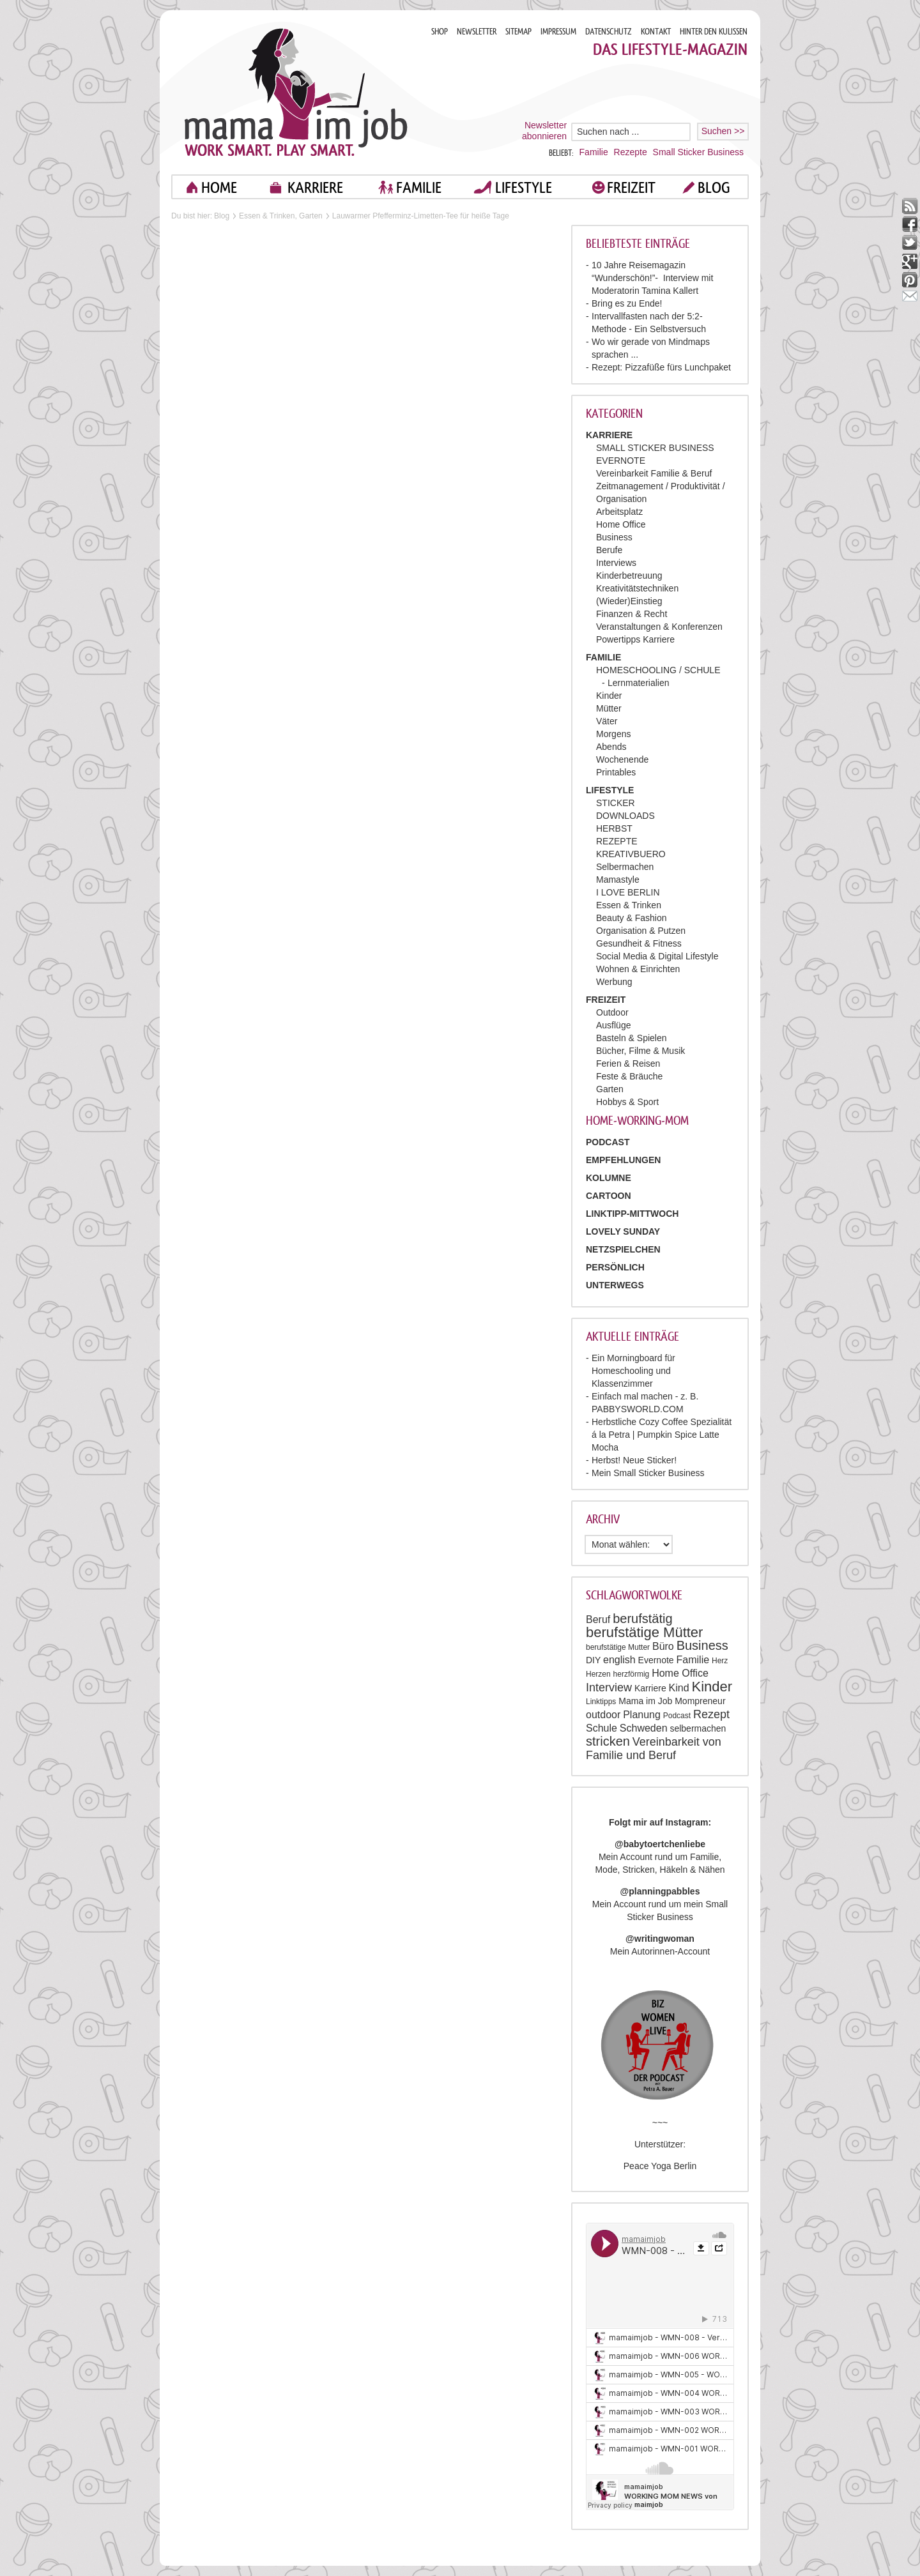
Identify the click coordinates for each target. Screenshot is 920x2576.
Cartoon (608, 1196)
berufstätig (642, 1619)
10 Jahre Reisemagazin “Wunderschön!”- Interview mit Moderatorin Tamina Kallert (652, 278)
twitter (910, 243)
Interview (609, 1687)
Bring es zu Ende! (627, 303)
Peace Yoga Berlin (660, 2166)
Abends (611, 747)
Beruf (598, 1619)
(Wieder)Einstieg (629, 601)
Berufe (609, 550)
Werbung (614, 982)
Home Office (621, 524)
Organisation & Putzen (641, 931)
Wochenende (622, 759)
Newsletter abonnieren (544, 130)
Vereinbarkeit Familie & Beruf (654, 473)
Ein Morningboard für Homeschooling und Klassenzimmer (633, 1371)
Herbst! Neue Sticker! (634, 1460)
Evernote (656, 1660)
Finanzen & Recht (631, 614)
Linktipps (601, 1701)
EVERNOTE (620, 460)
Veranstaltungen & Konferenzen (659, 626)
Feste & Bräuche (629, 1076)
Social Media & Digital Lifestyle (657, 956)
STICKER (615, 803)
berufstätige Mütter (644, 1632)
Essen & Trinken (628, 905)
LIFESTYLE (523, 187)
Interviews (616, 563)
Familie (593, 152)
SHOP (439, 31)
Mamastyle (618, 879)
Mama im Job (645, 1701)
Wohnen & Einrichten (638, 969)
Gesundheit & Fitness (639, 943)
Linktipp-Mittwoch (632, 1213)
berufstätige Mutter (618, 1647)
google (910, 262)
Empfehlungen (623, 1160)
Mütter (609, 708)
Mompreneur (700, 1701)
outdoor (603, 1714)
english (619, 1659)
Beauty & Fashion (631, 918)
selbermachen (698, 1728)
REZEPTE (617, 841)
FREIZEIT (631, 187)
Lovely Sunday (623, 1231)
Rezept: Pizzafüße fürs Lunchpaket (661, 367)
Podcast (677, 1715)
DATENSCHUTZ (608, 31)
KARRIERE (315, 187)
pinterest (910, 280)
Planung (642, 1714)
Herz (720, 1660)
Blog (221, 215)
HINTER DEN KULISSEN (713, 31)
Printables (616, 772)
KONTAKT (656, 31)
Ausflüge (613, 1025)
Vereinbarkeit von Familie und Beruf (653, 1748)
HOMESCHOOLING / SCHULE (658, 670)
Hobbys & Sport (627, 1102)
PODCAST (607, 1142)
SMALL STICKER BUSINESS (655, 448)
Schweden (644, 1728)
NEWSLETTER (476, 31)
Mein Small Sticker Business (648, 1473)
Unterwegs (615, 1285)
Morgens (613, 734)
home (219, 187)
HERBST (614, 828)
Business (614, 537)
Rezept (711, 1714)
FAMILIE (418, 187)
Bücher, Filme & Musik (640, 1051)
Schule (601, 1728)
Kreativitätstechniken (637, 588)
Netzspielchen (623, 1249)
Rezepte (630, 152)
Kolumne (608, 1178)
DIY (593, 1660)
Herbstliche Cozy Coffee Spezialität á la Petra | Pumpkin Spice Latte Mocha (662, 1434)
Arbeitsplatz (619, 512)
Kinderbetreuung (629, 575)
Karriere (650, 1688)
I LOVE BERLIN (628, 892)
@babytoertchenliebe (660, 1844)
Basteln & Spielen (631, 1038)
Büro (663, 1646)
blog (714, 187)
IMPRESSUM (558, 31)
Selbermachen (625, 867)
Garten (610, 1089)
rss (910, 206)
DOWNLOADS (625, 816)
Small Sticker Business (698, 152)
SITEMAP (518, 31)
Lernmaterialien (639, 683)
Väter (606, 721)
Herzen (598, 1674)
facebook (910, 224)
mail (910, 299)
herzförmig (631, 1674)
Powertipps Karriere (635, 639)
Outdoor (612, 1012)
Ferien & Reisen (628, 1063)
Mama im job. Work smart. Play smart (296, 91)
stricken (608, 1741)
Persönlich (615, 1267)
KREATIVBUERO (631, 854)
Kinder (609, 695)
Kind (679, 1687)
